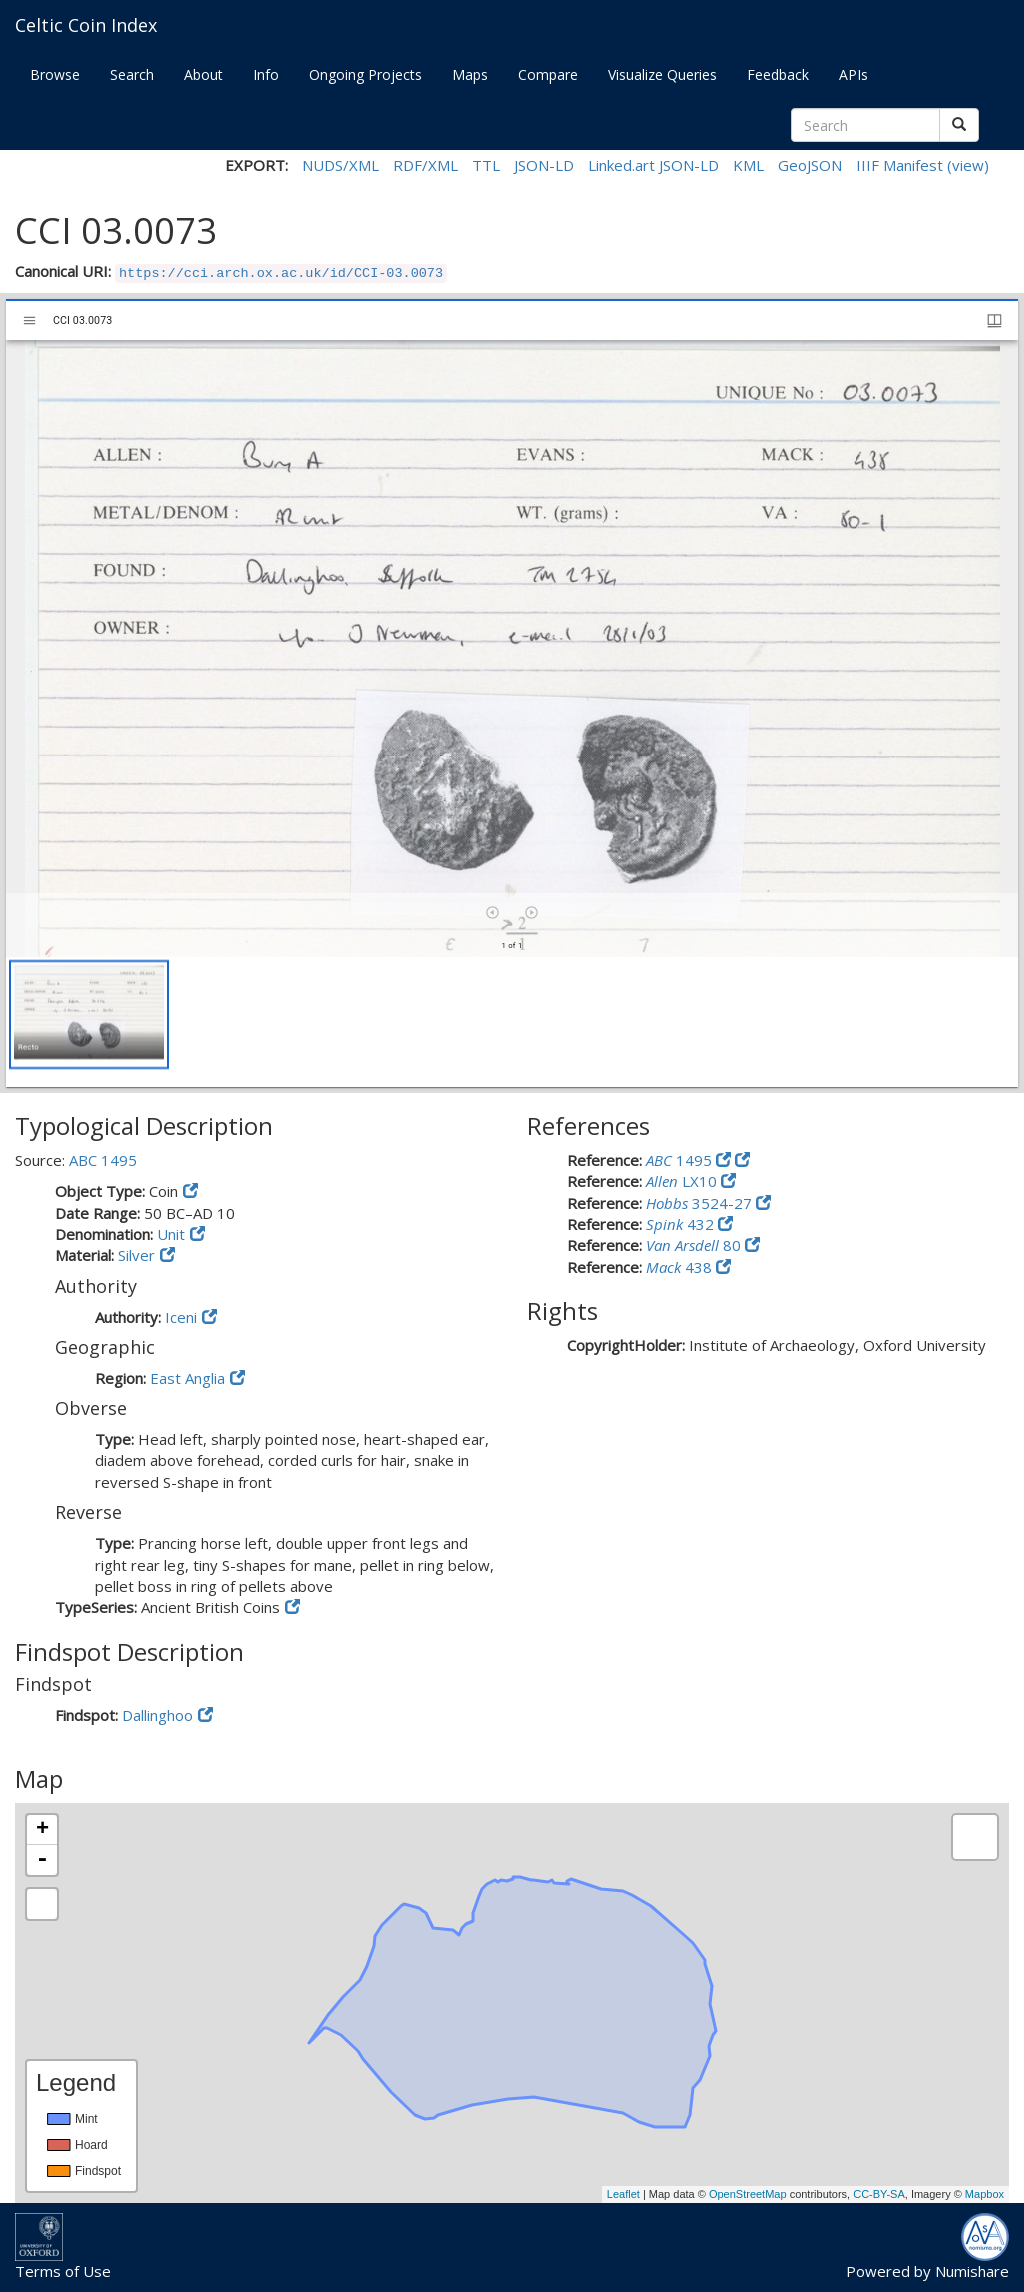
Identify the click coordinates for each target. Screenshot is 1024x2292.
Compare (548, 74)
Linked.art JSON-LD (653, 165)
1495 (681, 1160)
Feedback (778, 74)
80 (695, 1245)
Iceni (181, 1317)
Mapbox (984, 2194)
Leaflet (623, 2194)
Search (132, 74)
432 (682, 1224)
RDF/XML (425, 165)
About (203, 74)
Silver (136, 1255)
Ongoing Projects (365, 74)
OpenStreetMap (748, 2194)
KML (748, 165)
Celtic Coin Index (86, 25)
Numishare (972, 2271)
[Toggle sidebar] (29, 320)
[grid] (512, 1022)
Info (266, 74)
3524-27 (701, 1203)
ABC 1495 (103, 1160)
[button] (89, 1014)
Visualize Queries (662, 74)
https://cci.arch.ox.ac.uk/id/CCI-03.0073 (281, 273)
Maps (470, 74)
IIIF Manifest (899, 165)
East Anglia (187, 1378)
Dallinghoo (157, 1715)
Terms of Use (63, 2271)
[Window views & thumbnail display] (994, 320)
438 (681, 1267)
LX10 (683, 1181)
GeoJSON (810, 165)
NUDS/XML (340, 165)
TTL (486, 165)
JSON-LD (544, 165)
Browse (55, 74)
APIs (853, 74)
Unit (171, 1234)
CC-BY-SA (879, 2194)
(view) (968, 165)
